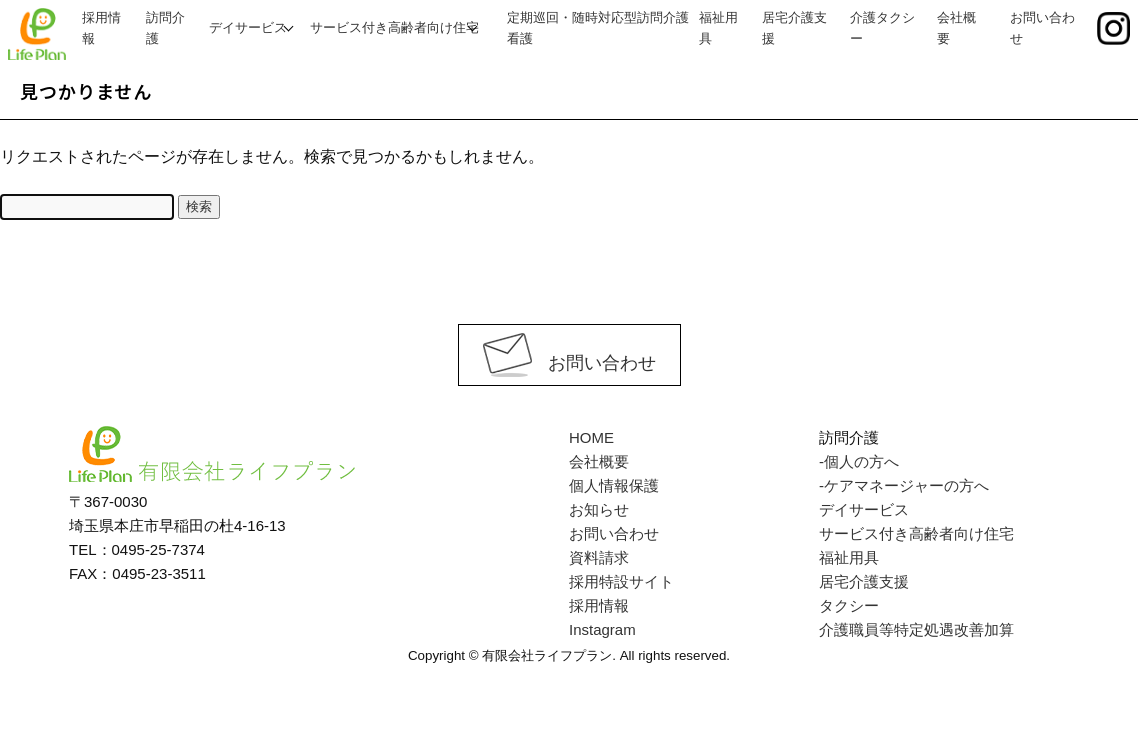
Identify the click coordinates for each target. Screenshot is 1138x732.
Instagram (602, 629)
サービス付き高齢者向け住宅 (394, 27)
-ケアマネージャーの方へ (904, 485)
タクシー (849, 605)
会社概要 (599, 461)
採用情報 (599, 605)
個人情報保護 (614, 485)
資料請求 (599, 557)
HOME (591, 437)
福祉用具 (849, 557)
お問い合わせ (569, 363)
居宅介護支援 (864, 581)
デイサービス (248, 27)
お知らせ (599, 509)
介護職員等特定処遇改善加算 (916, 629)
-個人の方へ (859, 461)
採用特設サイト (621, 581)
